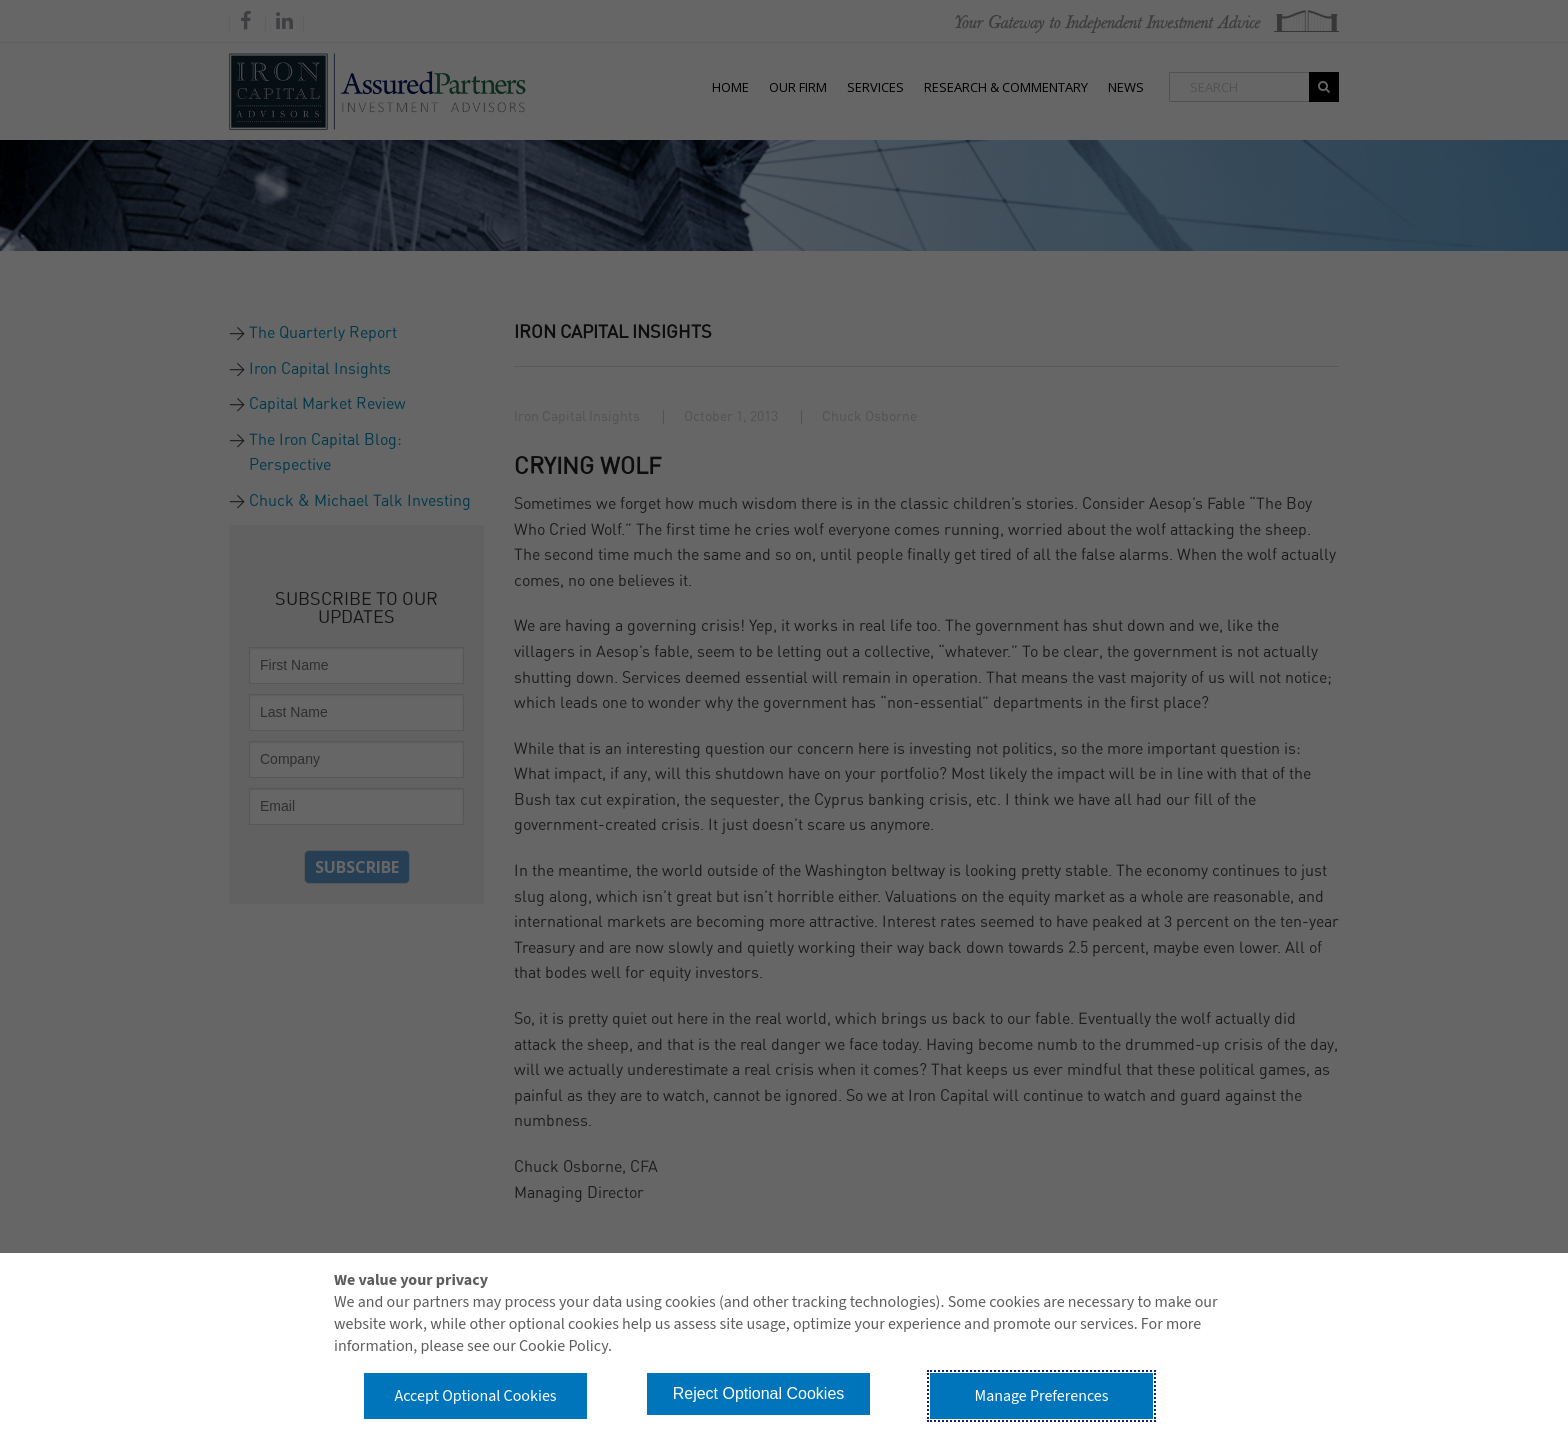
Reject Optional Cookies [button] (759, 1393)
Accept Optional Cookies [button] (475, 1396)
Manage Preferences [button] (1042, 1396)
